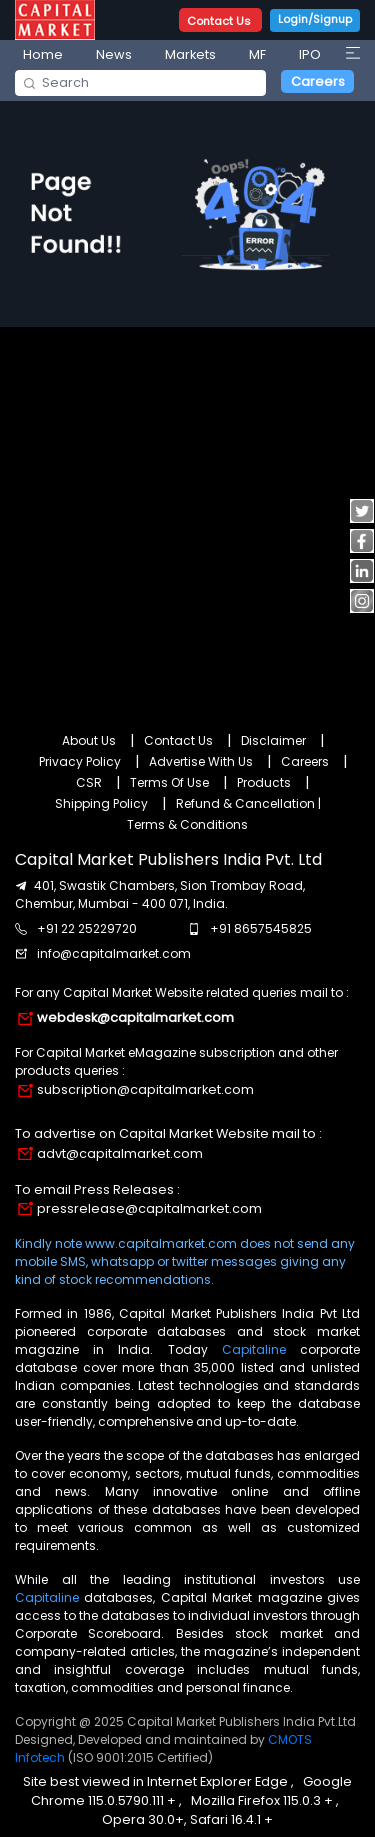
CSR (89, 782)
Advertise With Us (201, 761)
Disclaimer (273, 740)
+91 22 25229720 (87, 928)
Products (264, 782)
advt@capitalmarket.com (120, 1153)
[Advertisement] (187, 518)
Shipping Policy (101, 803)
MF (257, 54)
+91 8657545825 (261, 928)
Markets (190, 54)
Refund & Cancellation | (248, 803)
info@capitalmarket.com (114, 953)
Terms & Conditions (187, 824)
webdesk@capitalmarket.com (135, 1017)
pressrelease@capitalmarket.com (149, 1208)
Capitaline (254, 1349)
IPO (310, 54)
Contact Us (220, 21)
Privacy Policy (80, 761)
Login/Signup (315, 19)
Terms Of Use (169, 782)
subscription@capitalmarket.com (145, 1089)
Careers (318, 81)
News (114, 54)
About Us (89, 740)
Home (43, 54)
